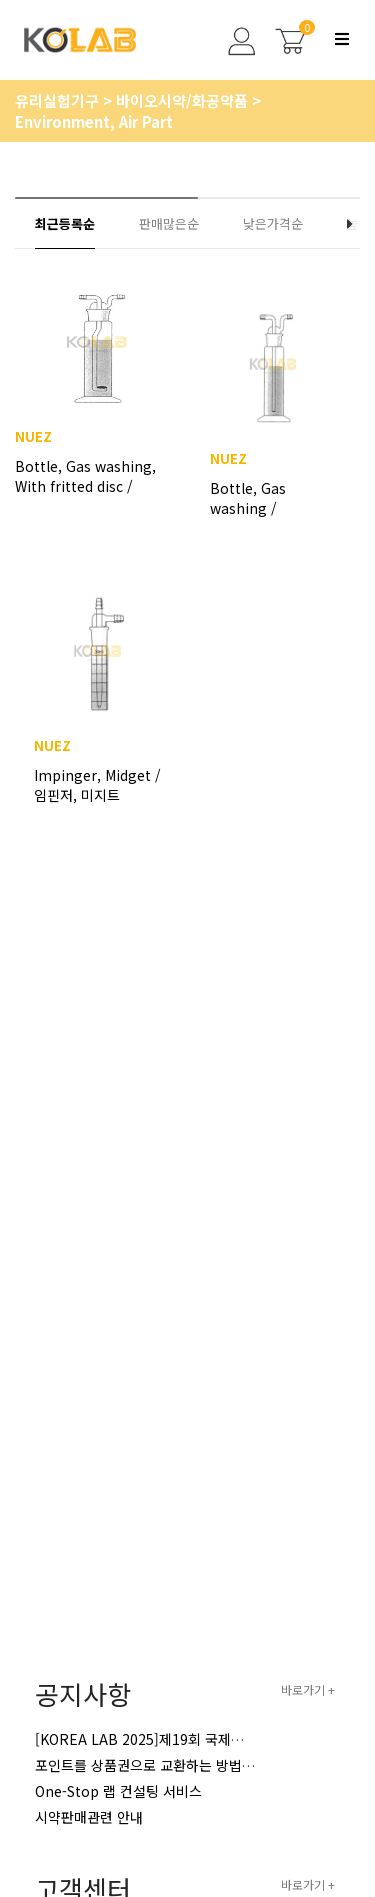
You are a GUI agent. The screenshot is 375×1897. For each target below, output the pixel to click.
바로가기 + (308, 1689)
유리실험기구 (59, 100)
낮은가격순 (273, 223)
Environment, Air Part (94, 121)
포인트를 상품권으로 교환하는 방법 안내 (153, 1765)
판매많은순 (169, 223)
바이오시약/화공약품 (184, 100)
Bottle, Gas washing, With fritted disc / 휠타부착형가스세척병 (85, 486)
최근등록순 (65, 223)
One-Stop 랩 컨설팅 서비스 (118, 1791)
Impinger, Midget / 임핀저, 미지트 (97, 785)
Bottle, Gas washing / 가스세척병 (248, 498)
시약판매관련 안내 (89, 1817)
